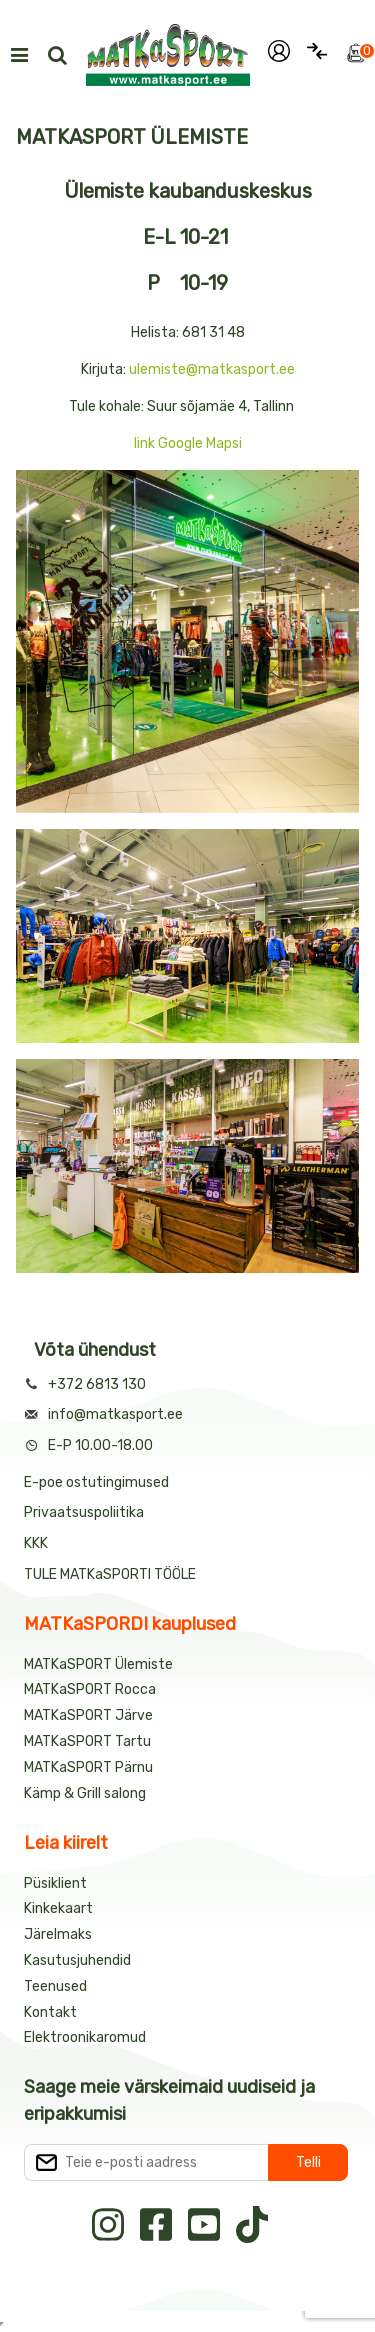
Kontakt (50, 2012)
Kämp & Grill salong (85, 1793)
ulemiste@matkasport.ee (212, 369)
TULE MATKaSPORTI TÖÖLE (110, 1574)
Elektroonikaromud (85, 2037)
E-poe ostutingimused (96, 1482)
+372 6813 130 (97, 1384)
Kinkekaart (58, 1908)
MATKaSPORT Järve (88, 1715)
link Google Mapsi (188, 443)
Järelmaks (58, 1934)
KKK (36, 1543)
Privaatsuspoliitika (84, 1512)
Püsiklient (55, 1883)
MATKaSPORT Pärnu (90, 1767)
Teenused (55, 1986)
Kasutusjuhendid (77, 1960)
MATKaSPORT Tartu (87, 1741)
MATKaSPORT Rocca (90, 1689)
